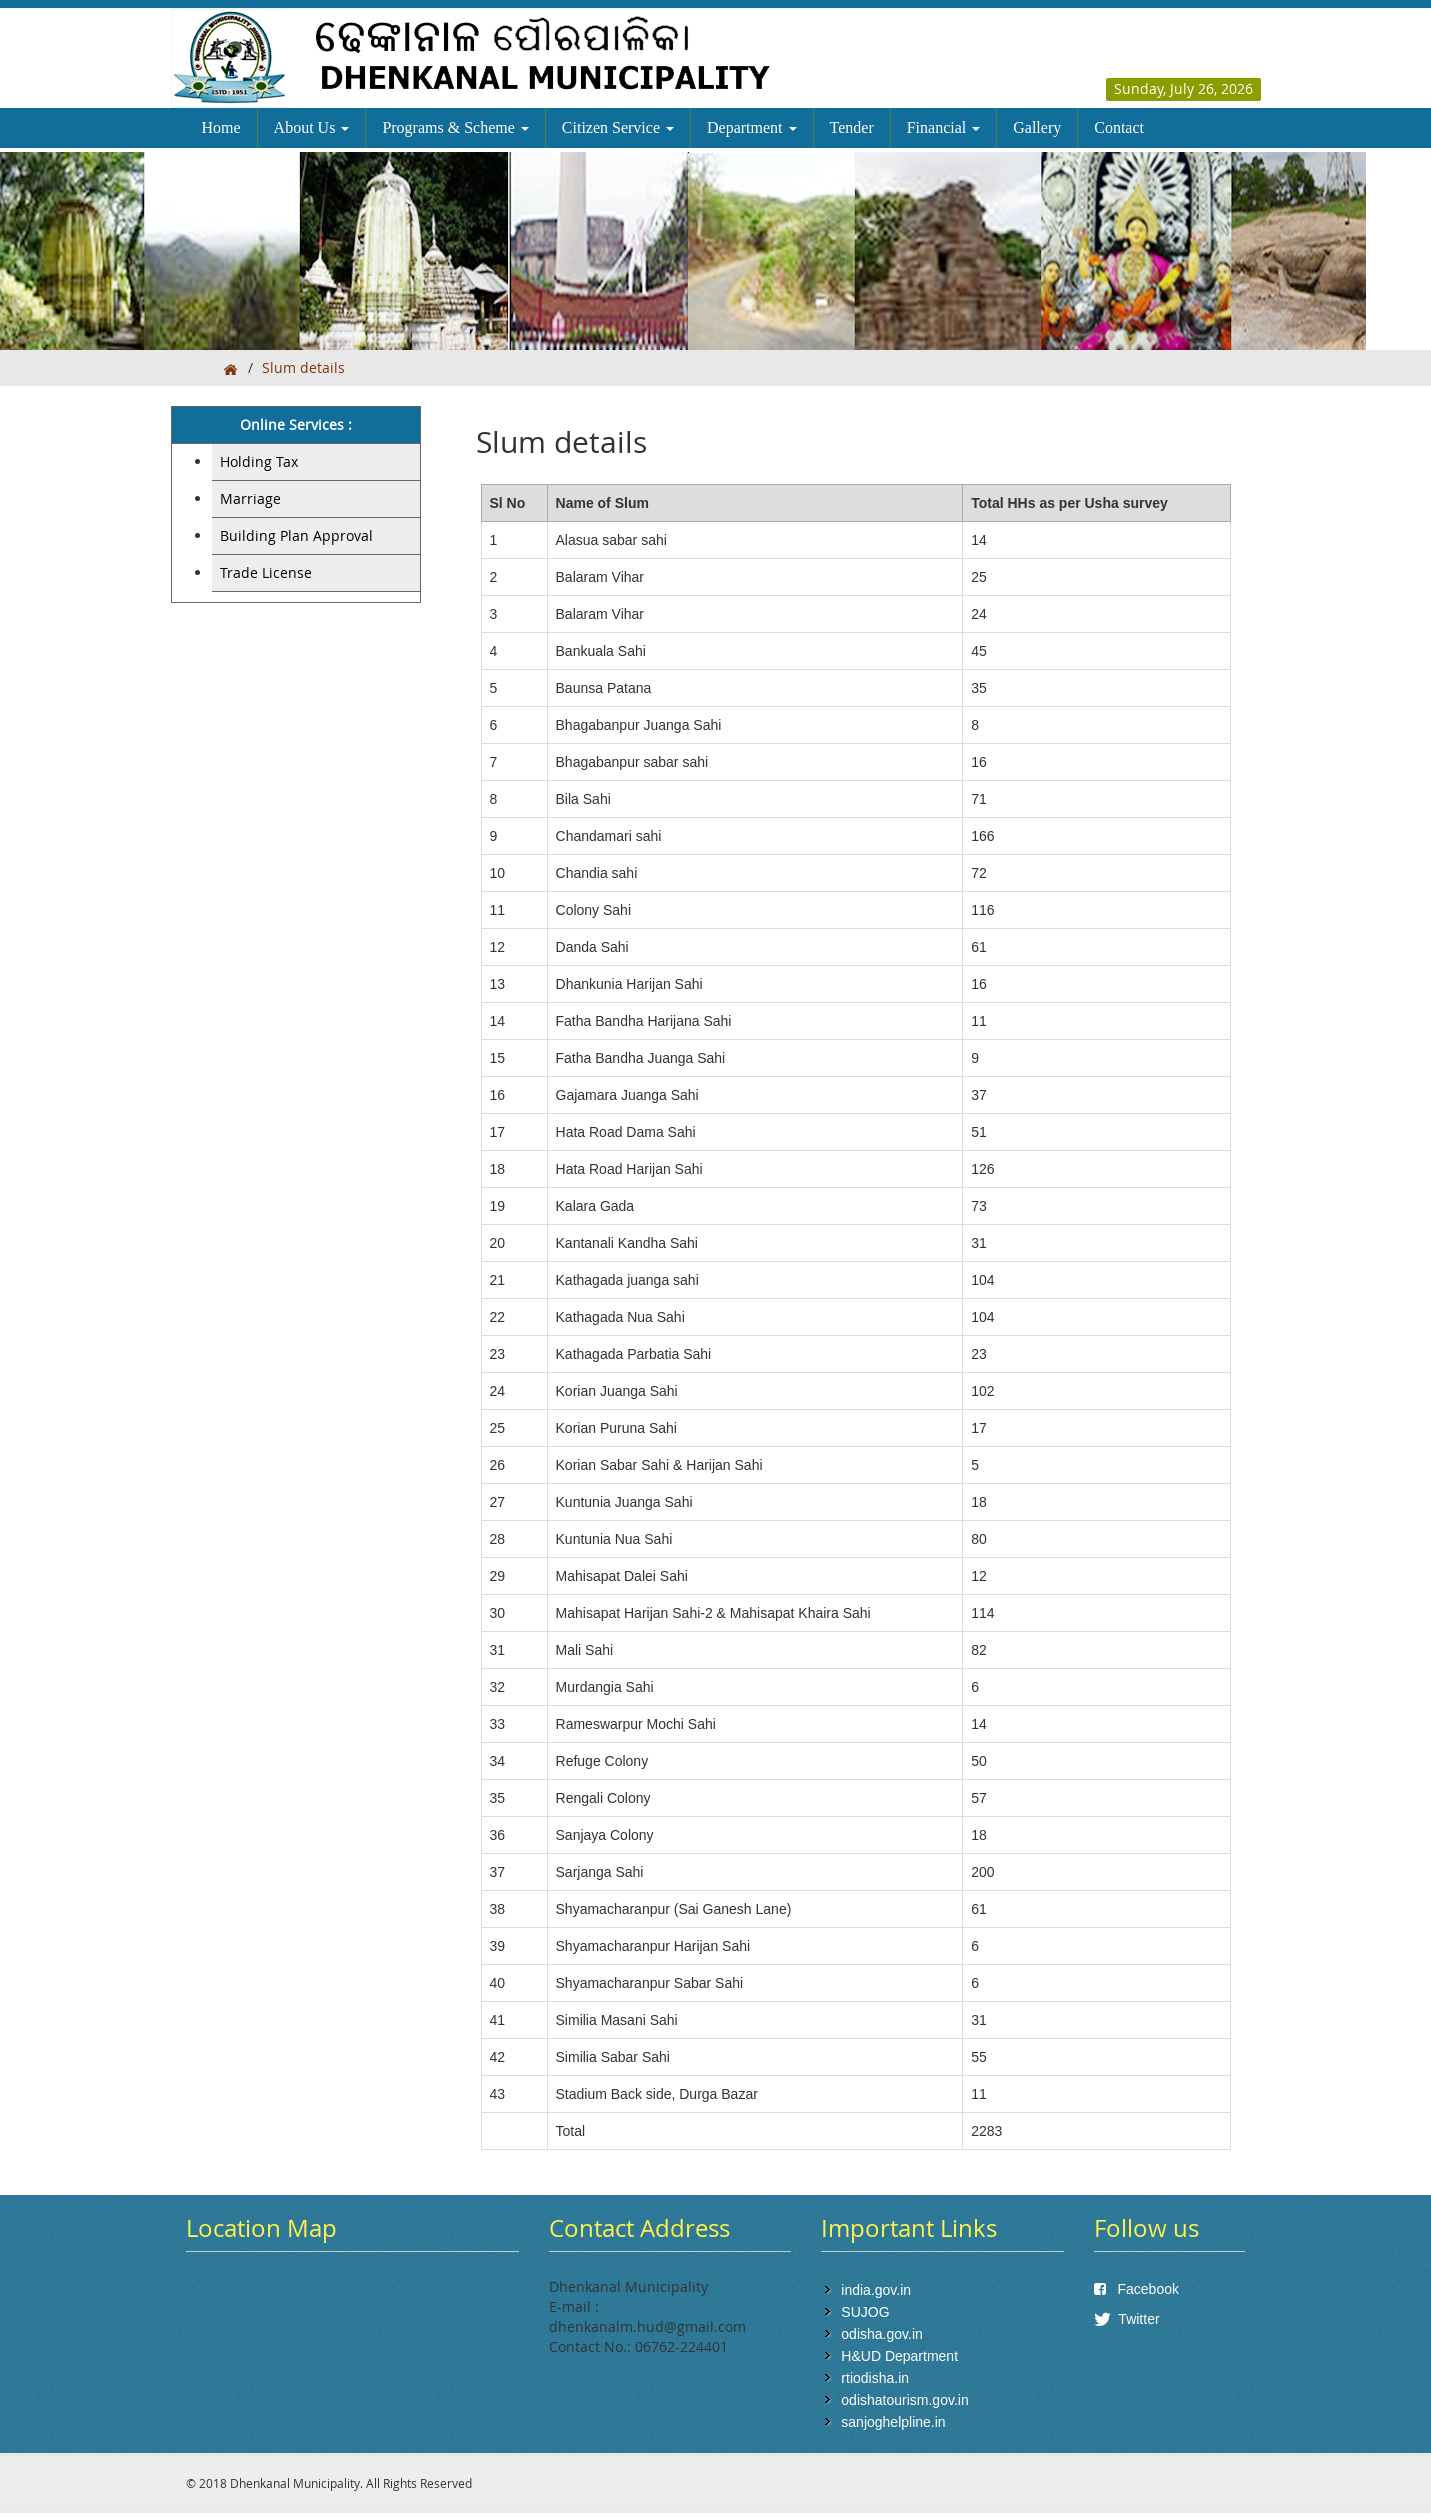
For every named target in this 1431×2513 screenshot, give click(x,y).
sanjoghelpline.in (893, 2422)
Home (221, 127)
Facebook (1136, 2289)
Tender (852, 127)
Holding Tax (259, 461)
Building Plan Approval (296, 535)
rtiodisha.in (875, 2378)
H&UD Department (899, 2356)
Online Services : (296, 424)
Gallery (1037, 127)
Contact (1119, 127)
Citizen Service (618, 127)
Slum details (303, 367)
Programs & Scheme (455, 127)
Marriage (250, 498)
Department (752, 127)
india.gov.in (876, 2290)
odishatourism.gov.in (904, 2400)
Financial (944, 127)
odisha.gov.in (881, 2334)
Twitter (1127, 2319)
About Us (312, 127)
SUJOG (865, 2312)
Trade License (266, 572)
